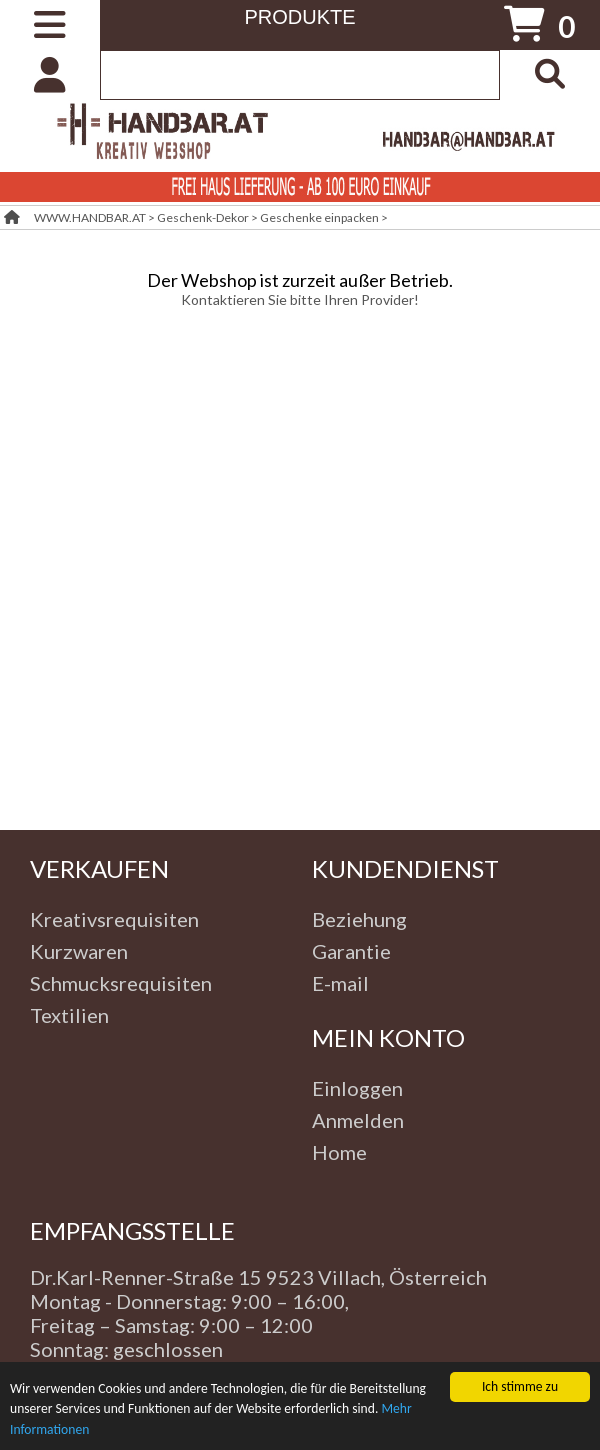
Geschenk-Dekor (203, 217)
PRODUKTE (299, 17)
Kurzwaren (79, 951)
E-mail (340, 983)
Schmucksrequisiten (121, 983)
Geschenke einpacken (319, 217)
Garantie (351, 951)
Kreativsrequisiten (114, 919)
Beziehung (359, 919)
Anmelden (358, 1120)
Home (339, 1152)
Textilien (69, 1015)
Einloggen (357, 1088)
